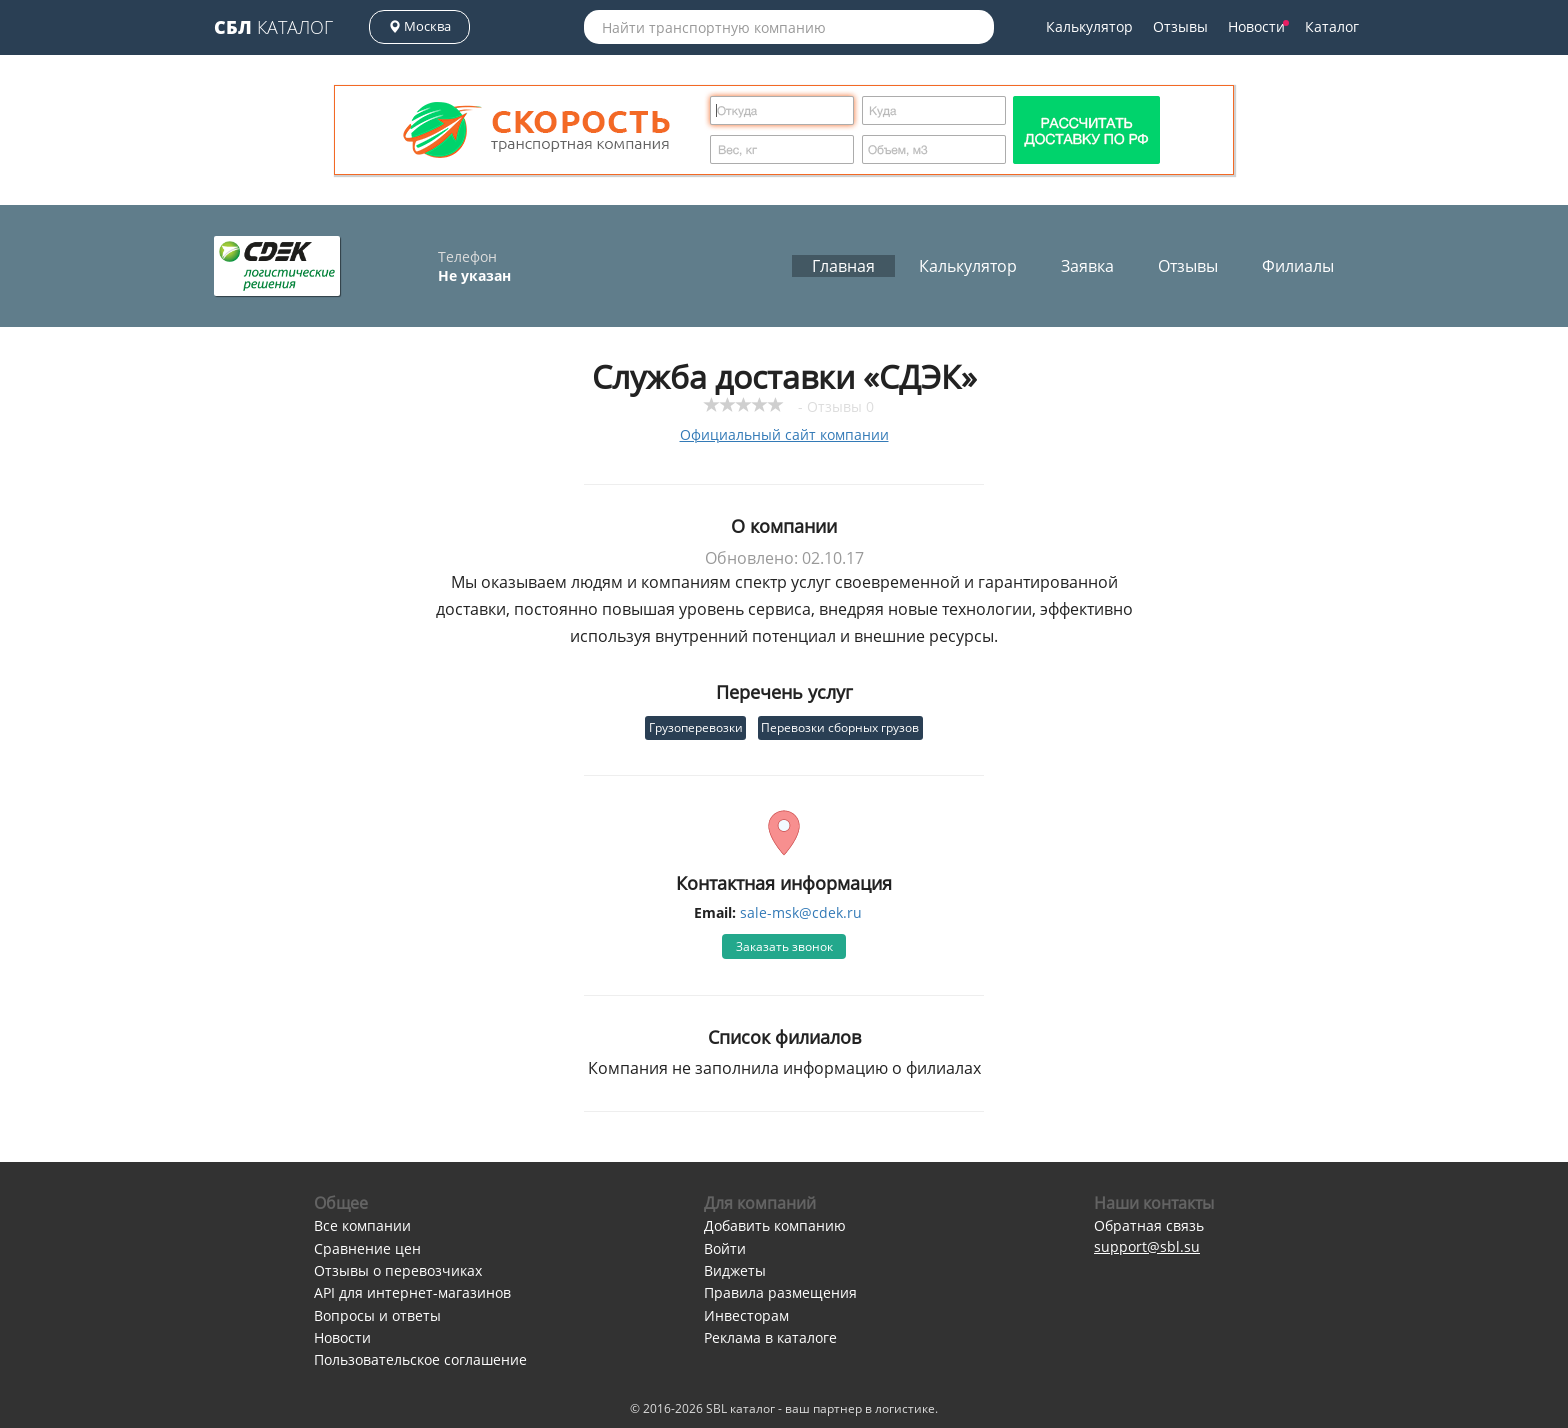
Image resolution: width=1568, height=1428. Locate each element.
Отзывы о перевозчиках (398, 1270)
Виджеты (735, 1270)
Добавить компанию (775, 1225)
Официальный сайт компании (784, 434)
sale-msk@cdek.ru (801, 912)
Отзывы (1180, 26)
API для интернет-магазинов (412, 1292)
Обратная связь (1149, 1225)
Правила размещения (780, 1292)
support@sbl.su (1147, 1246)
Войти (725, 1248)
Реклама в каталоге (770, 1337)
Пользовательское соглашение (420, 1359)
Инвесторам (746, 1315)
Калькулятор (1089, 26)
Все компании (362, 1225)
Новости (1258, 26)
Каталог (273, 27)
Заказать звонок (784, 946)
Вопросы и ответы (377, 1315)
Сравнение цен (367, 1248)
